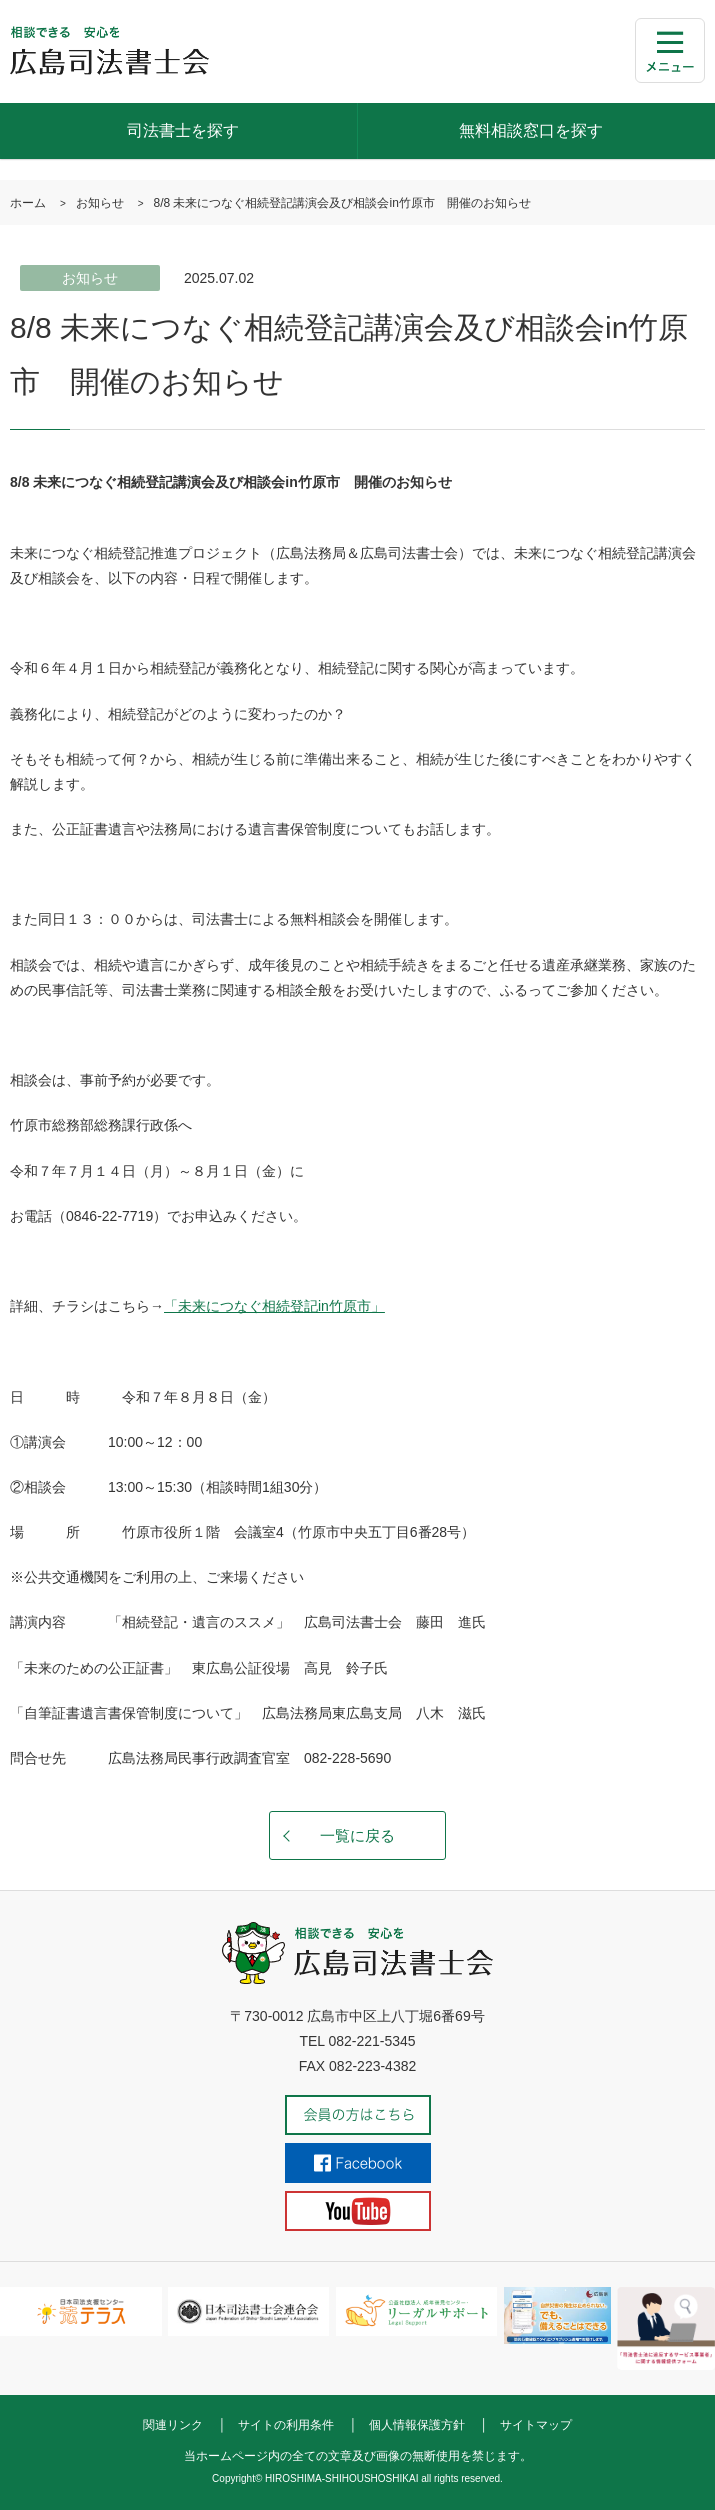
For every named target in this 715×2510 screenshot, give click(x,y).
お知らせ (100, 203)
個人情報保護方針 (417, 2425)
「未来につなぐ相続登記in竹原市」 (274, 1306)
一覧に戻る (357, 1835)
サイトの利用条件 (286, 2425)
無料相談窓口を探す (531, 130)
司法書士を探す (183, 130)
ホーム (28, 203)
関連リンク (173, 2425)
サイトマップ (536, 2425)
